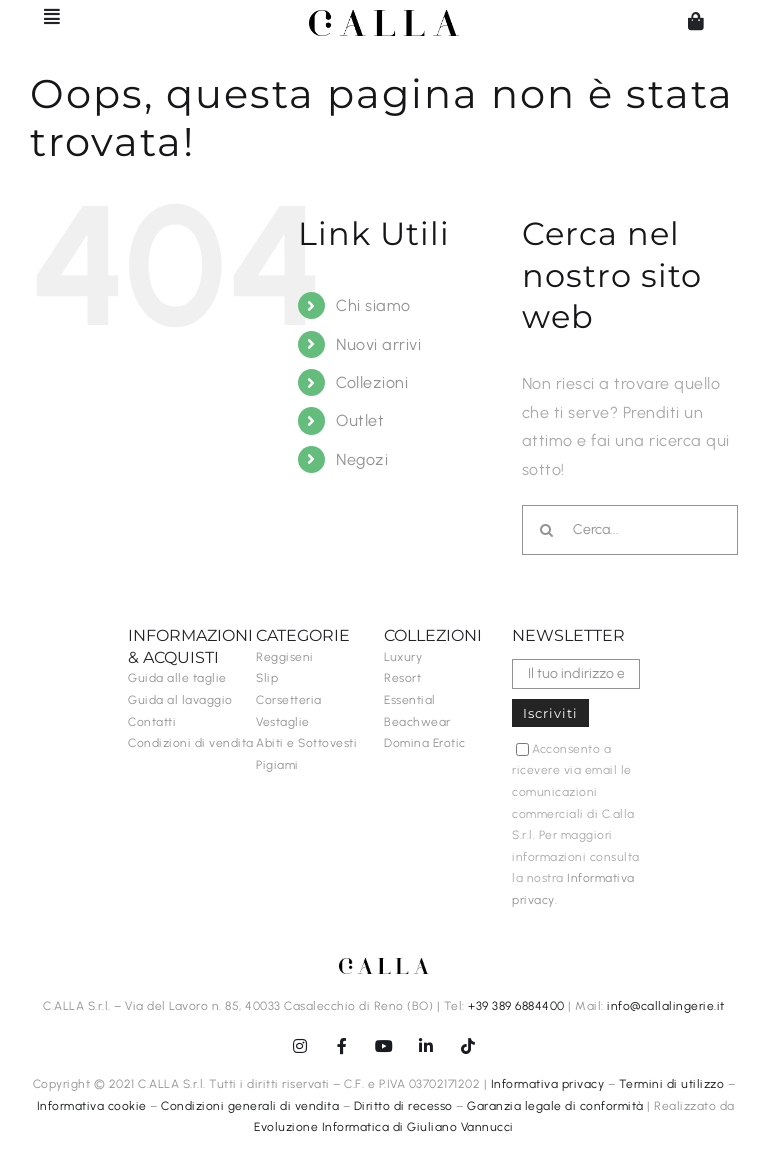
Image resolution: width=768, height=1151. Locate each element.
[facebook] (342, 1046)
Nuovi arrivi (378, 344)
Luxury (403, 657)
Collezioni (372, 382)
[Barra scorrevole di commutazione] (43, 16)
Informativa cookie (92, 1106)
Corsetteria (289, 700)
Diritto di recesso (403, 1106)
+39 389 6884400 (516, 1006)
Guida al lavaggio (180, 700)
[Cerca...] (630, 530)
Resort (402, 678)
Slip (267, 678)
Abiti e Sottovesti (306, 743)
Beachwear (417, 722)
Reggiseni (285, 657)
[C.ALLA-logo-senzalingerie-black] (384, 17)
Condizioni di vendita (191, 743)
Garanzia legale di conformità (555, 1106)
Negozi (362, 459)
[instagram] (300, 1046)
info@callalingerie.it (666, 1006)
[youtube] (384, 1046)
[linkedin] (426, 1046)
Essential (410, 700)
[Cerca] (547, 530)
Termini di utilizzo (672, 1084)
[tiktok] (468, 1046)
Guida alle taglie (177, 678)
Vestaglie (283, 722)
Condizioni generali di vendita (250, 1106)
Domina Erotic (425, 743)
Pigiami (277, 765)
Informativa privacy (548, 1084)
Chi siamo (373, 305)
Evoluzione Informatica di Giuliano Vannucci (384, 1127)
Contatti (152, 722)
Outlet (360, 420)
